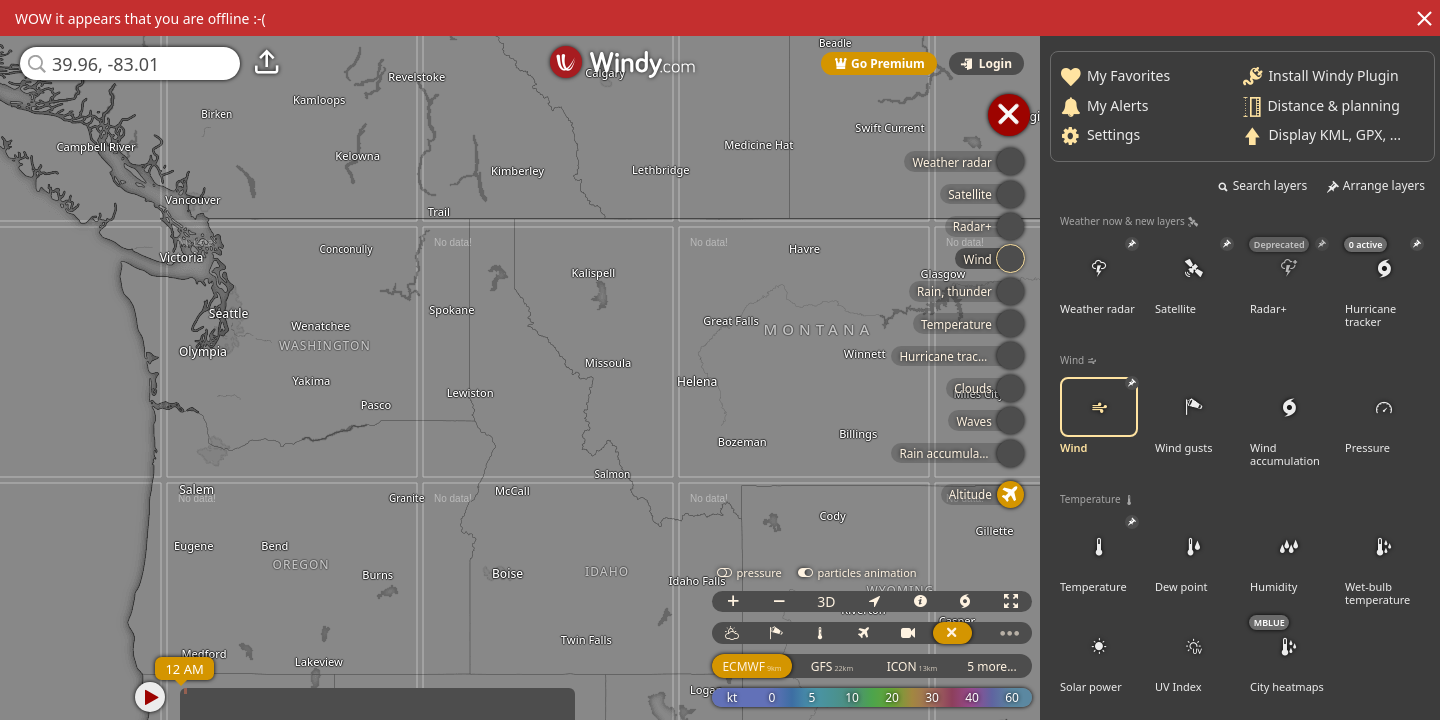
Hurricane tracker (1388, 283)
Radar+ (1293, 277)
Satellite (1198, 277)
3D (826, 601)
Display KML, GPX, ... (1338, 134)
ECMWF (751, 666)
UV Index (1198, 655)
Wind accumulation (1293, 422)
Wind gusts (1198, 416)
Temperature (1103, 555)
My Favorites (1132, 75)
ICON (912, 666)
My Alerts (1121, 104)
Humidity (1293, 555)
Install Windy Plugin (1337, 75)
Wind (1103, 416)
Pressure (1388, 416)
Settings (1117, 134)
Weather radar (1103, 277)
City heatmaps (1293, 655)
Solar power (1103, 655)
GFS (832, 666)
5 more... (992, 666)
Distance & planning (1337, 104)
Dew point (1198, 555)
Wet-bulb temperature (1388, 561)
